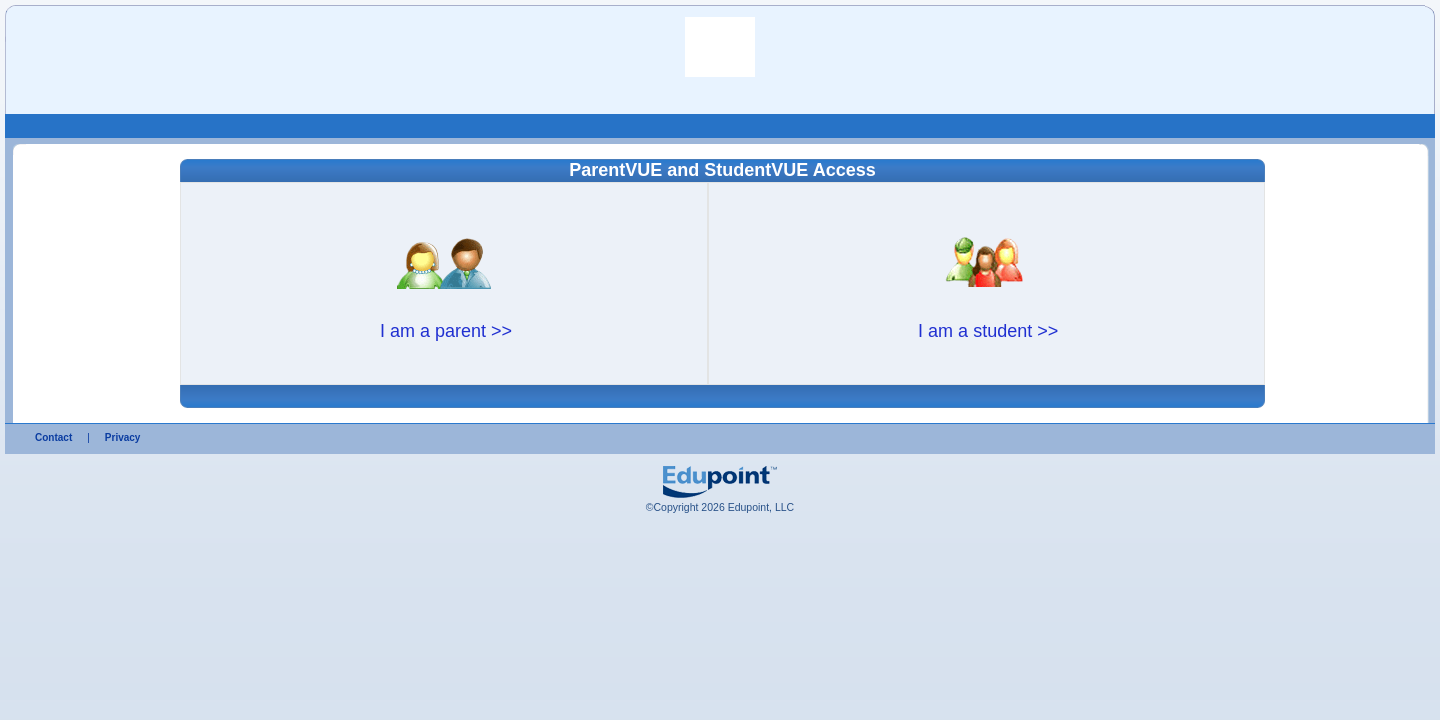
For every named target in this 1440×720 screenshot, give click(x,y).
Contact (53, 437)
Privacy (123, 437)
